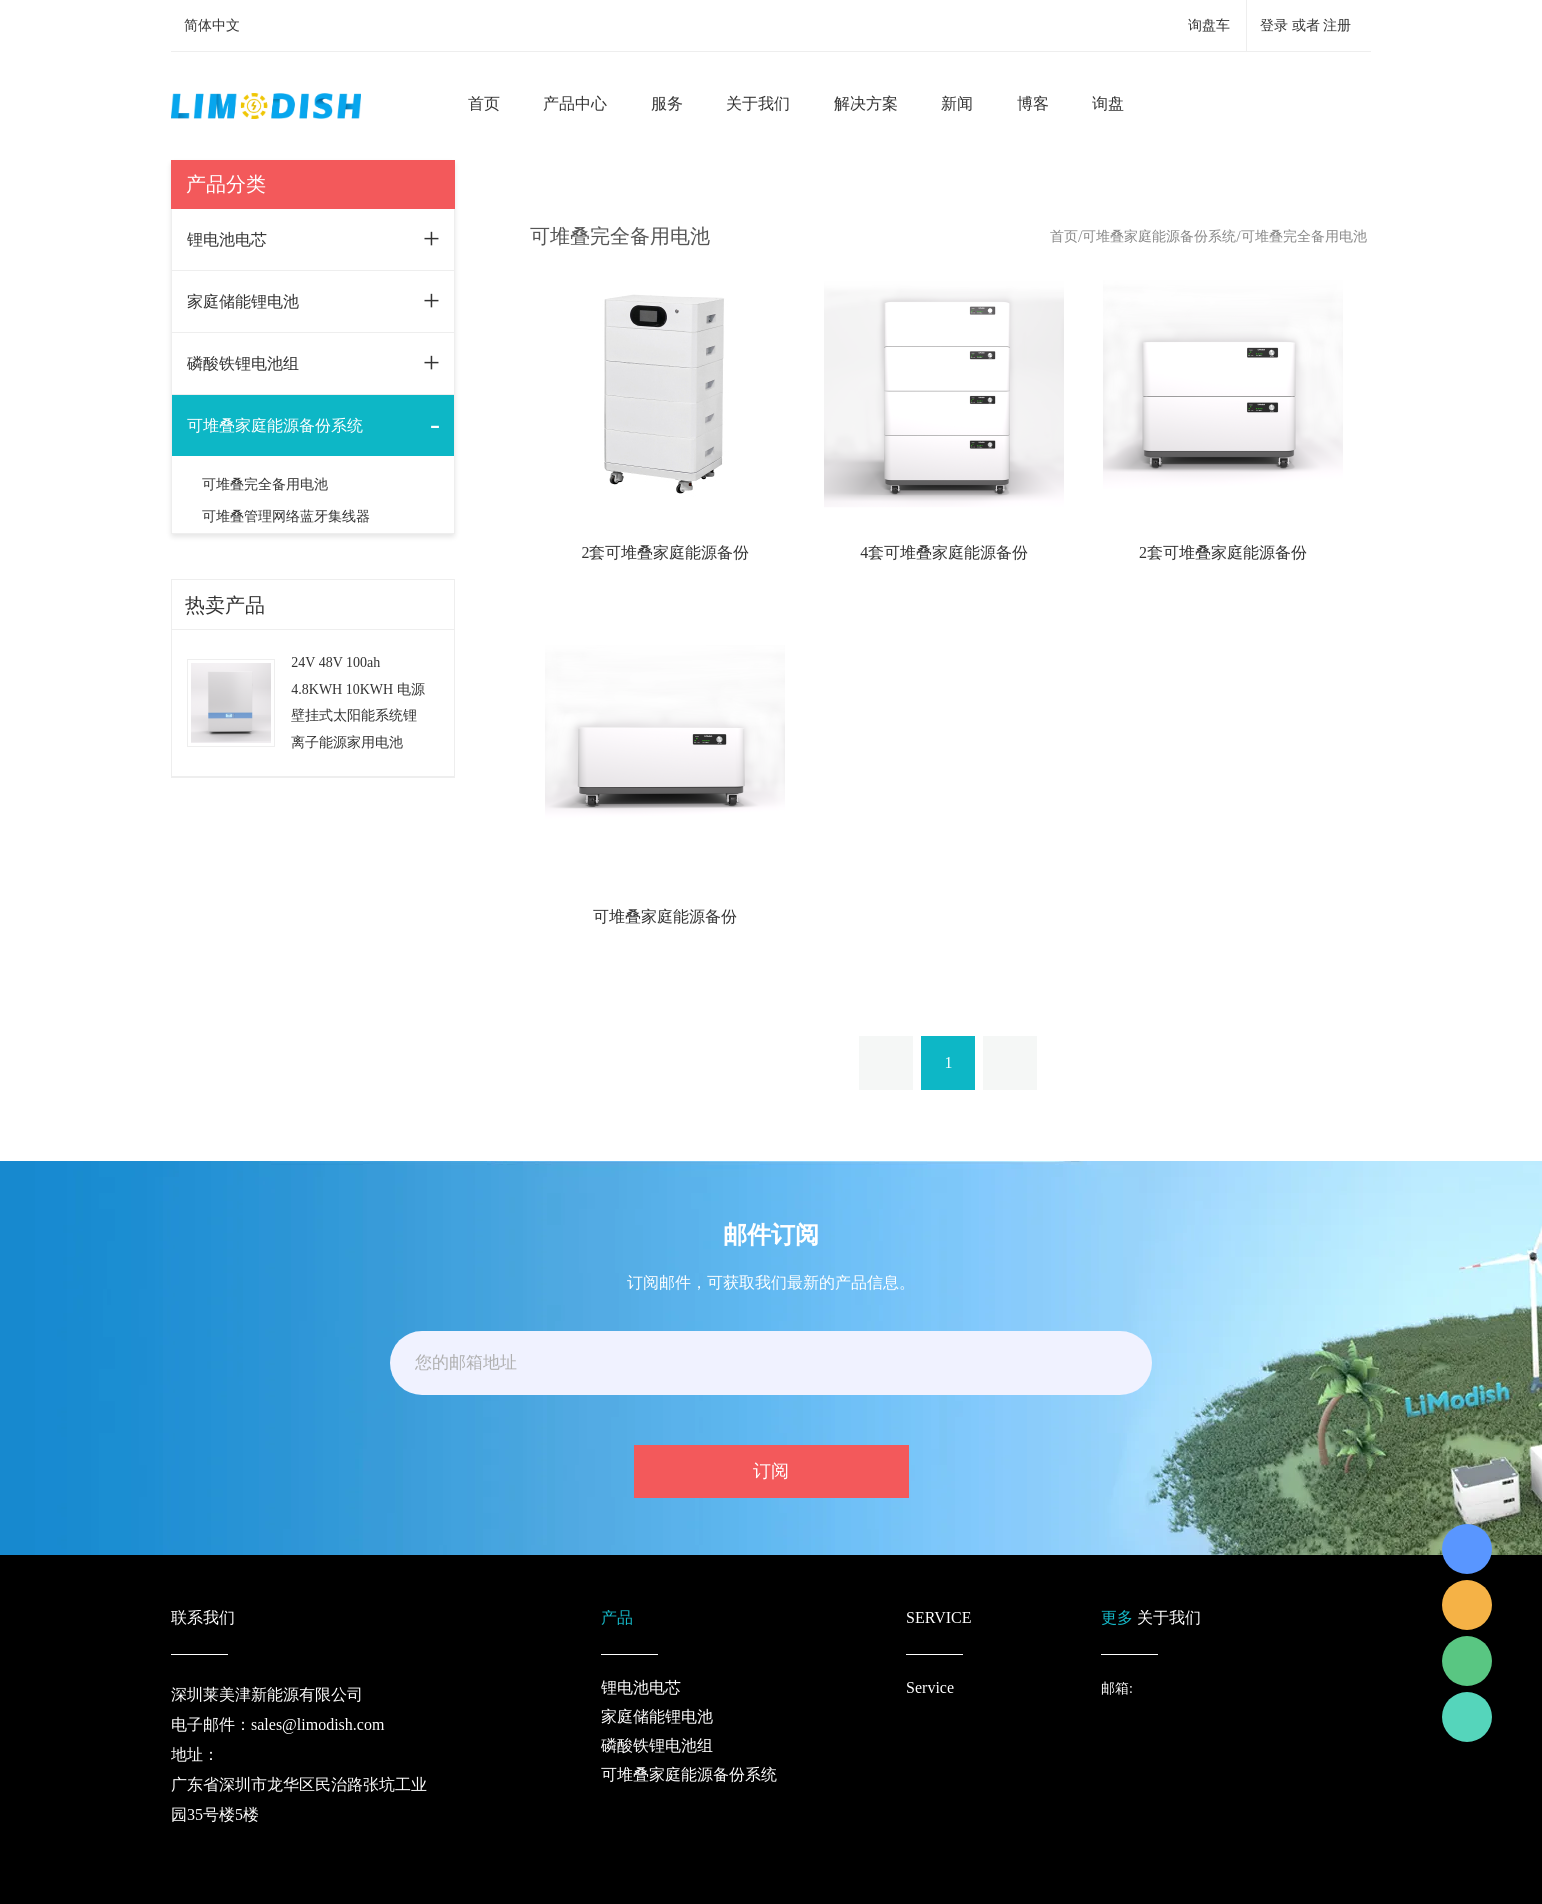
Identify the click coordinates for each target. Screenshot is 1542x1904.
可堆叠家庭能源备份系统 (275, 425)
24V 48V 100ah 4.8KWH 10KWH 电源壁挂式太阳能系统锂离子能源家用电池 (357, 702)
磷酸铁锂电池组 (243, 363)
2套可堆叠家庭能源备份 (665, 552)
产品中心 (575, 103)
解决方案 (866, 103)
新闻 (957, 103)
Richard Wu (1467, 1549)
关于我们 (758, 103)
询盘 (1108, 103)
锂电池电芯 (227, 239)
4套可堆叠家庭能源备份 (944, 552)
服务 (667, 103)
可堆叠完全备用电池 (265, 484)
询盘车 (1209, 25)
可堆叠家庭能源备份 (665, 916)
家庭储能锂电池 (243, 301)
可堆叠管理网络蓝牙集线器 (286, 516)
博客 (1033, 103)
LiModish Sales (1467, 1605)
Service (930, 1687)
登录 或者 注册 (1305, 25)
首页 (484, 103)
